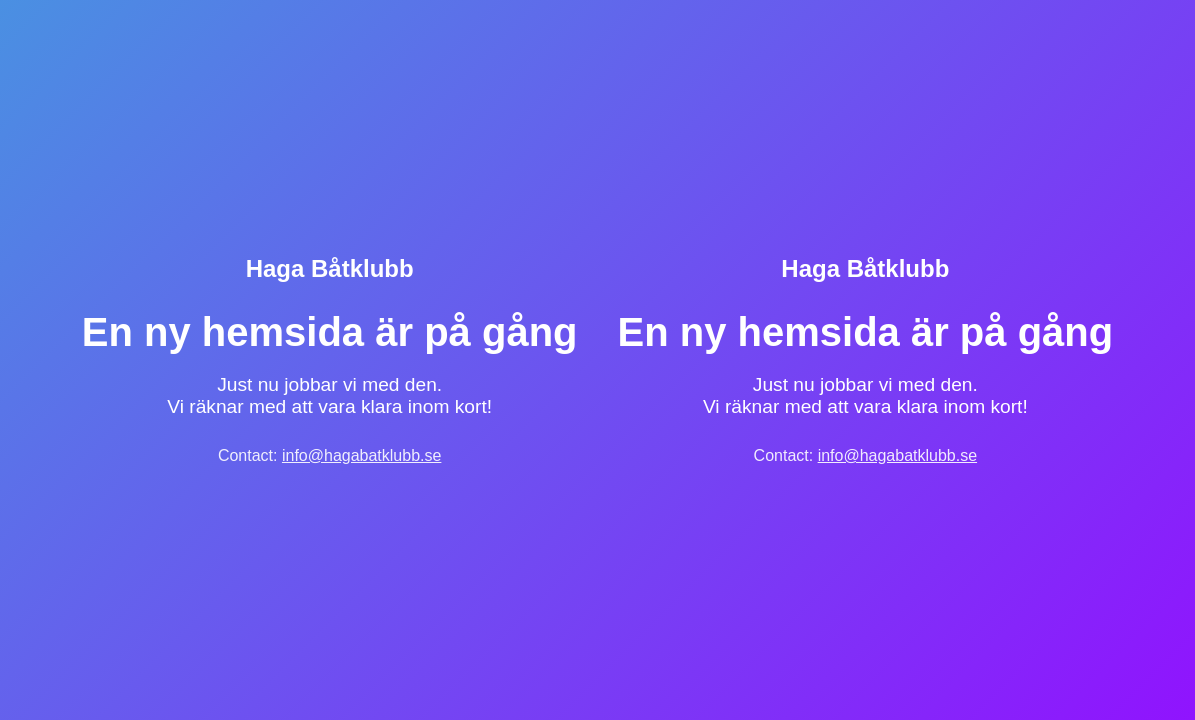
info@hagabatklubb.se (361, 455)
